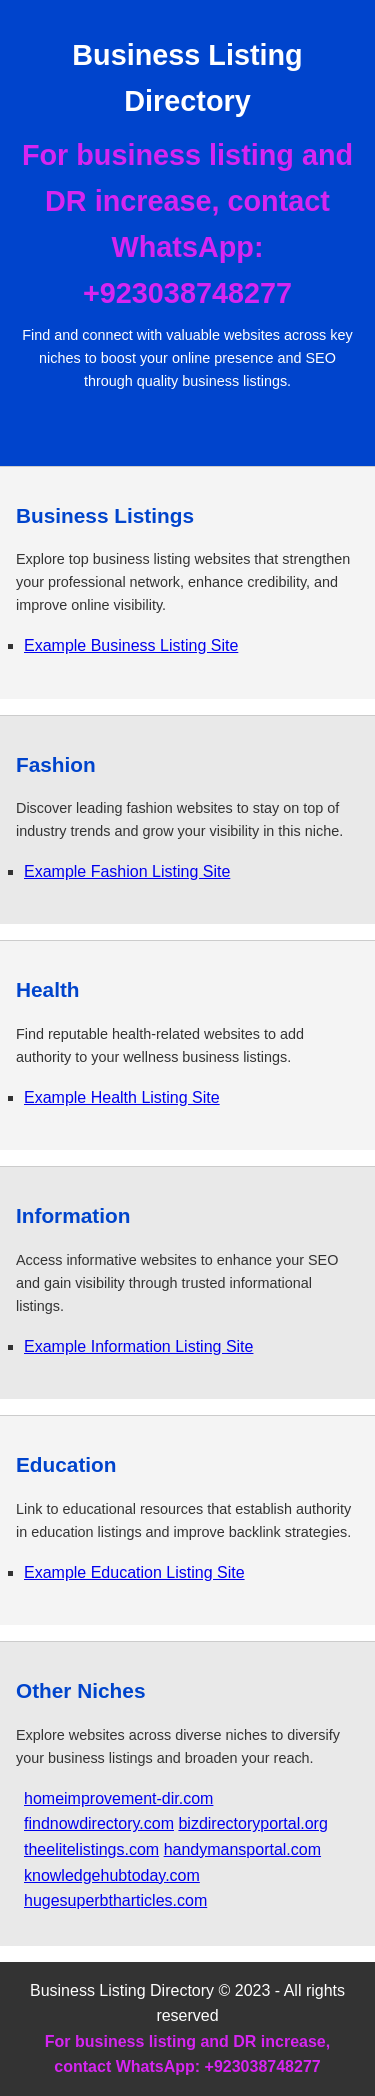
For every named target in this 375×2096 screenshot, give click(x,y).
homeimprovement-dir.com (118, 1798)
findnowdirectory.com (99, 1823)
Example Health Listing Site (122, 1097)
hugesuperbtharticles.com (115, 1900)
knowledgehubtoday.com (112, 1875)
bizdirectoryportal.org (252, 1823)
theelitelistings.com (91, 1849)
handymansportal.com (242, 1849)
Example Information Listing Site (138, 1346)
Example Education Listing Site (134, 1572)
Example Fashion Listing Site (127, 871)
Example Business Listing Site (131, 645)
